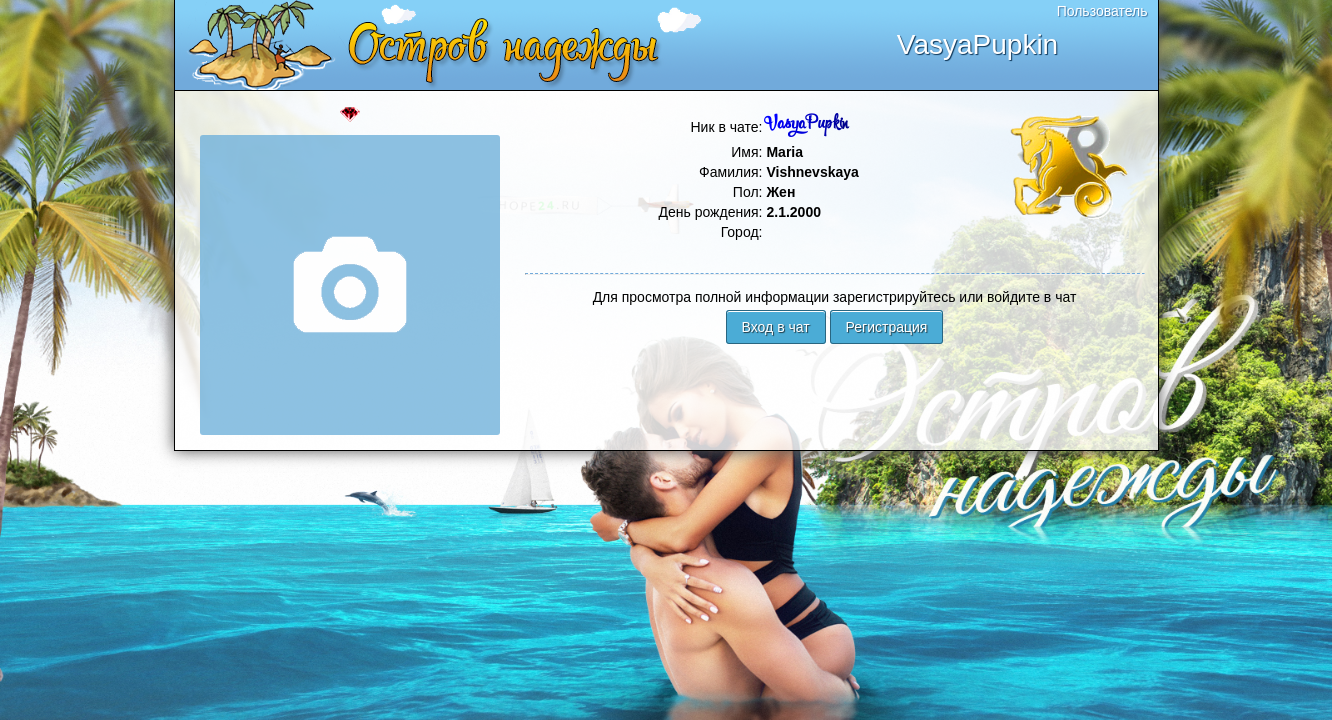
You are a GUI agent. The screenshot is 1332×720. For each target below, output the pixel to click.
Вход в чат (776, 327)
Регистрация (887, 327)
